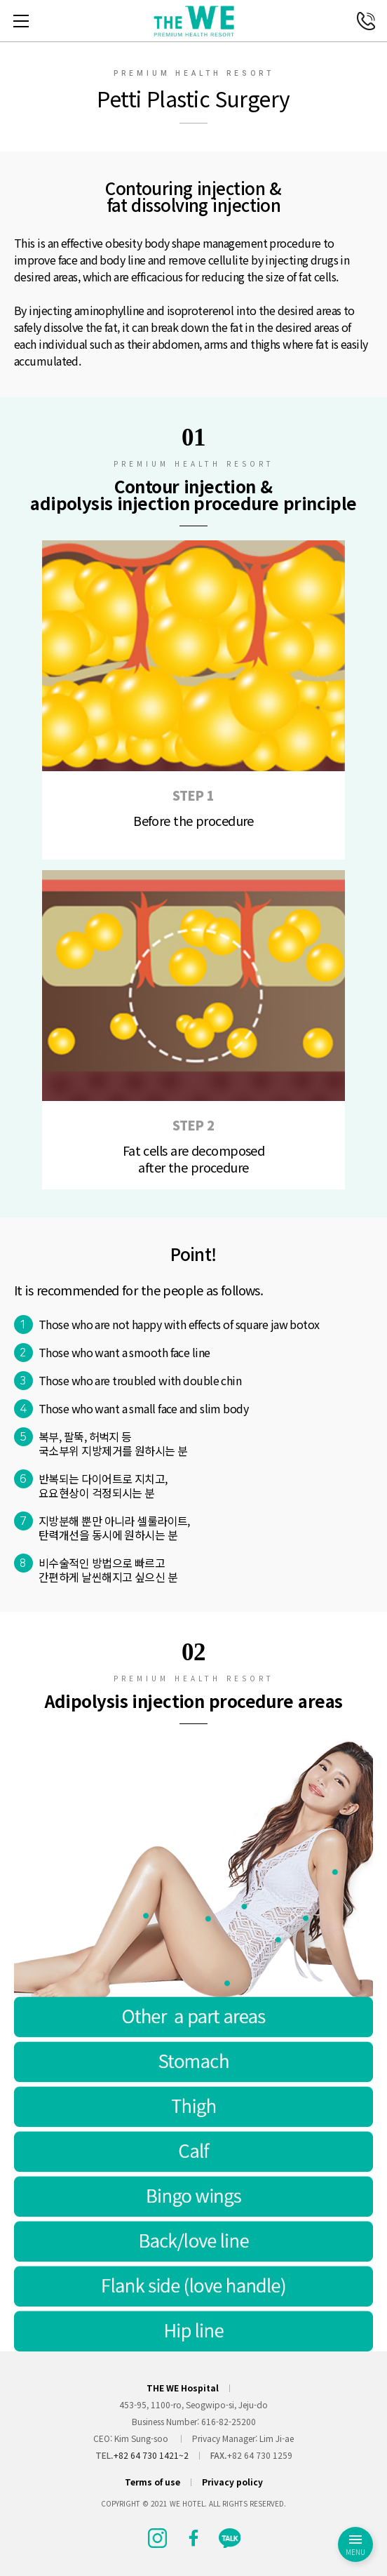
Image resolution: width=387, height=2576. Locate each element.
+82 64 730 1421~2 (151, 2455)
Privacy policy (232, 2482)
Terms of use (152, 2482)
